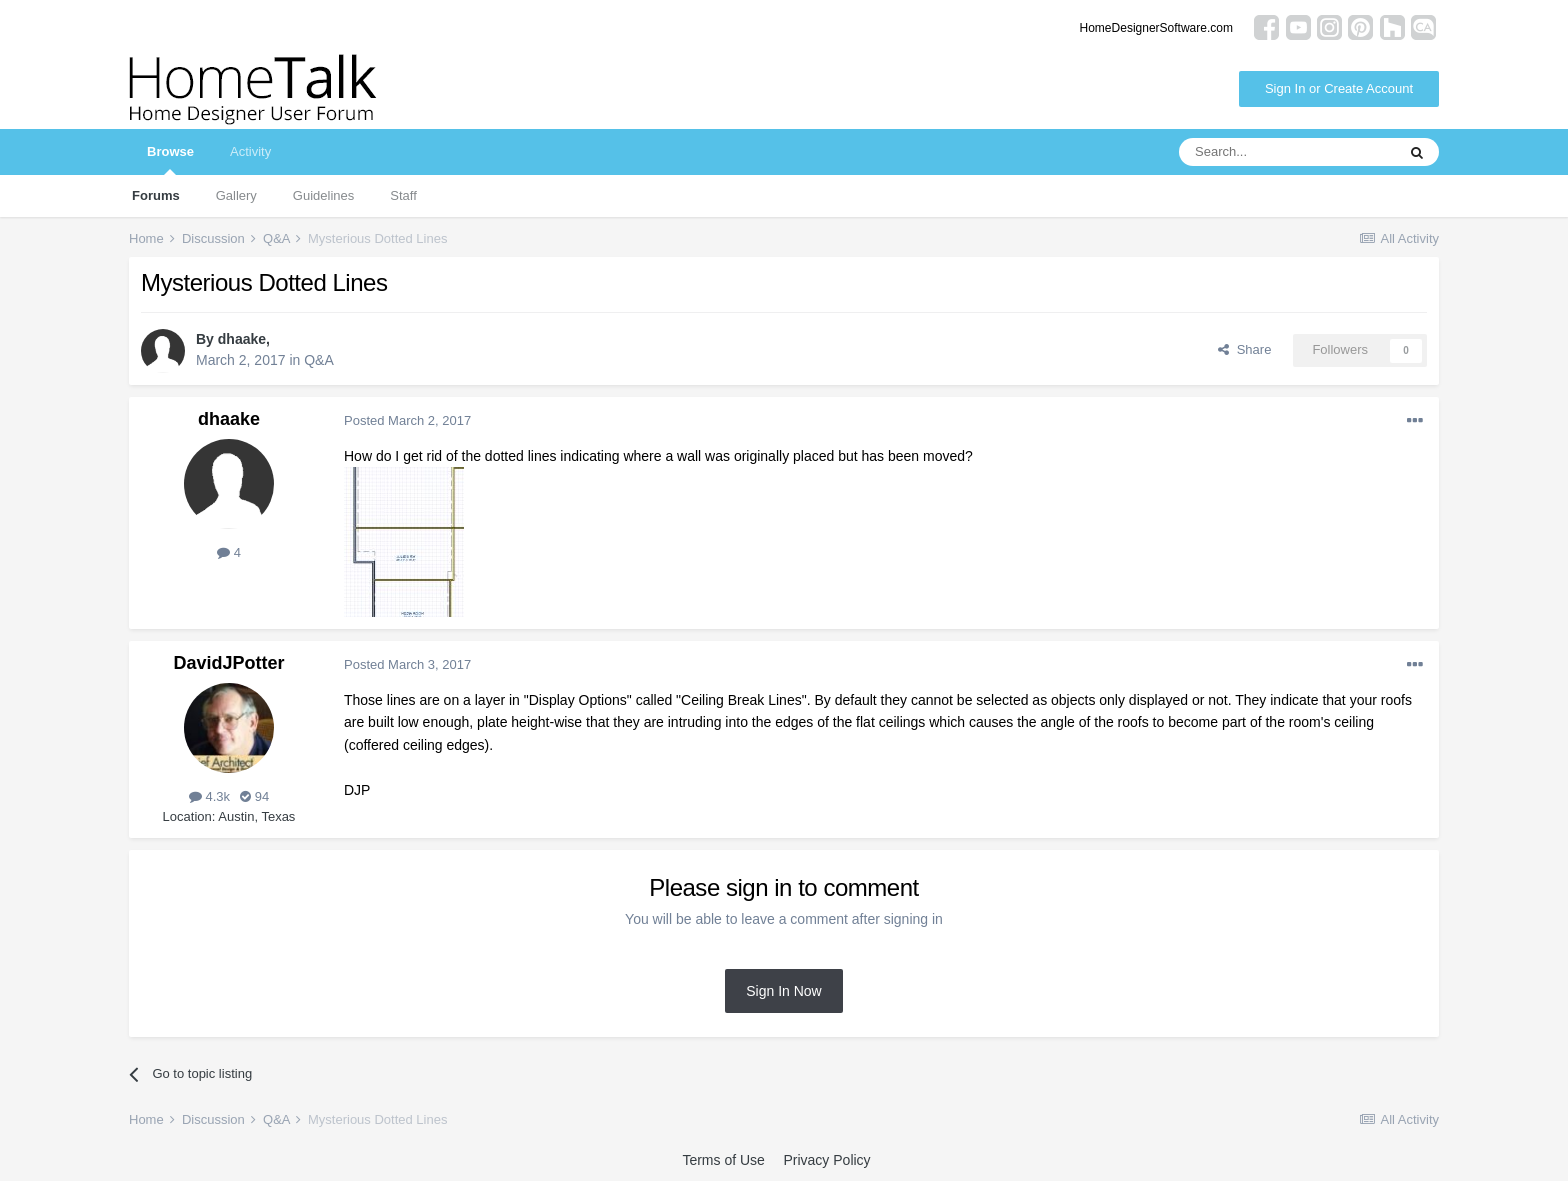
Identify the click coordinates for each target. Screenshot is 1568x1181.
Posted (407, 420)
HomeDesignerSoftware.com (1156, 28)
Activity (250, 151)
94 (254, 796)
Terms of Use (723, 1160)
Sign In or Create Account (1339, 88)
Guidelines (323, 195)
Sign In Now (783, 991)
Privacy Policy (826, 1160)
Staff (403, 195)
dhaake (242, 339)
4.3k (209, 796)
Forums (156, 195)
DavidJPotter (228, 663)
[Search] (1287, 152)
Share (1244, 349)
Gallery (236, 195)
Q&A (319, 360)
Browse (170, 159)
